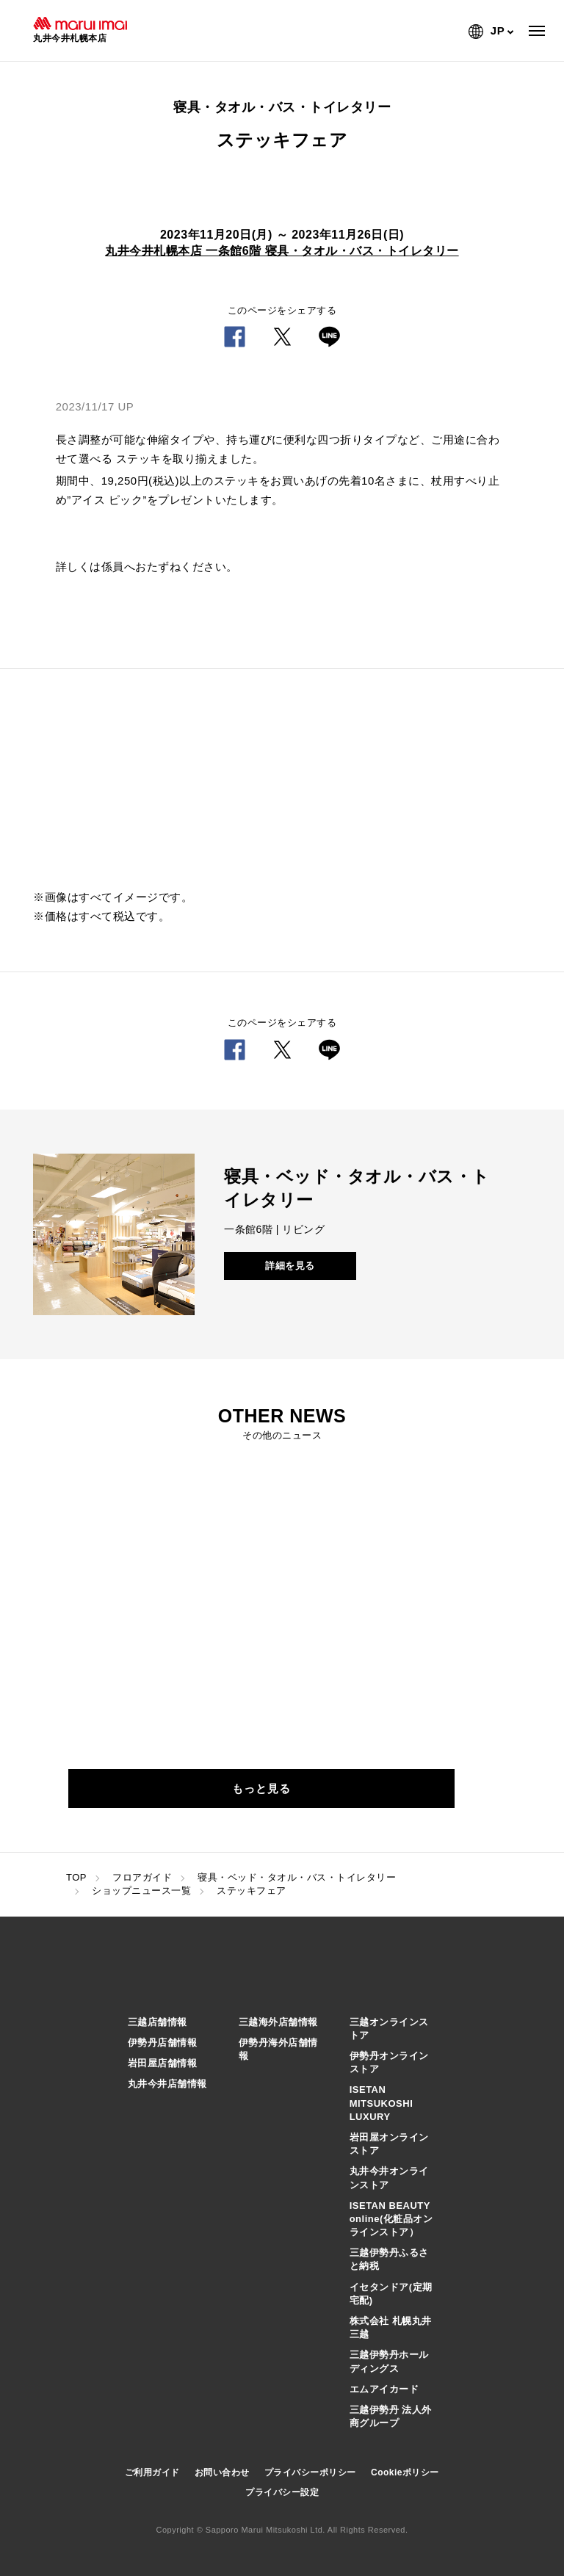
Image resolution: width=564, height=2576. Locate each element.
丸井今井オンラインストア (389, 2178)
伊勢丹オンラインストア (389, 2062)
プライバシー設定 (282, 2492)
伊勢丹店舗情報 (163, 2042)
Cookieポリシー (405, 2472)
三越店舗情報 (157, 2021)
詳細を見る (290, 1265)
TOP (76, 1877)
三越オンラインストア (389, 2028)
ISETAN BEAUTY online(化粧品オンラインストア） (391, 2218)
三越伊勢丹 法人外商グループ (391, 2416)
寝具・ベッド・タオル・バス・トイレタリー (297, 1877)
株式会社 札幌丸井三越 (391, 2327)
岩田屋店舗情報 (163, 2063)
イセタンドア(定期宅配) (391, 2294)
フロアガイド (142, 1877)
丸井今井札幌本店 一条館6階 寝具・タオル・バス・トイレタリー (281, 251)
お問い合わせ (222, 2472)
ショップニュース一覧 (141, 1890)
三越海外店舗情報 (278, 2021)
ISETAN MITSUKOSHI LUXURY (381, 2102)
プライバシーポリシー (310, 2472)
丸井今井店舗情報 (167, 2083)
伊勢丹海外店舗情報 (278, 2049)
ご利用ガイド (152, 2472)
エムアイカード (384, 2389)
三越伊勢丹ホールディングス (389, 2361)
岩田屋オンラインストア (389, 2144)
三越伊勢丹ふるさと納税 (389, 2259)
